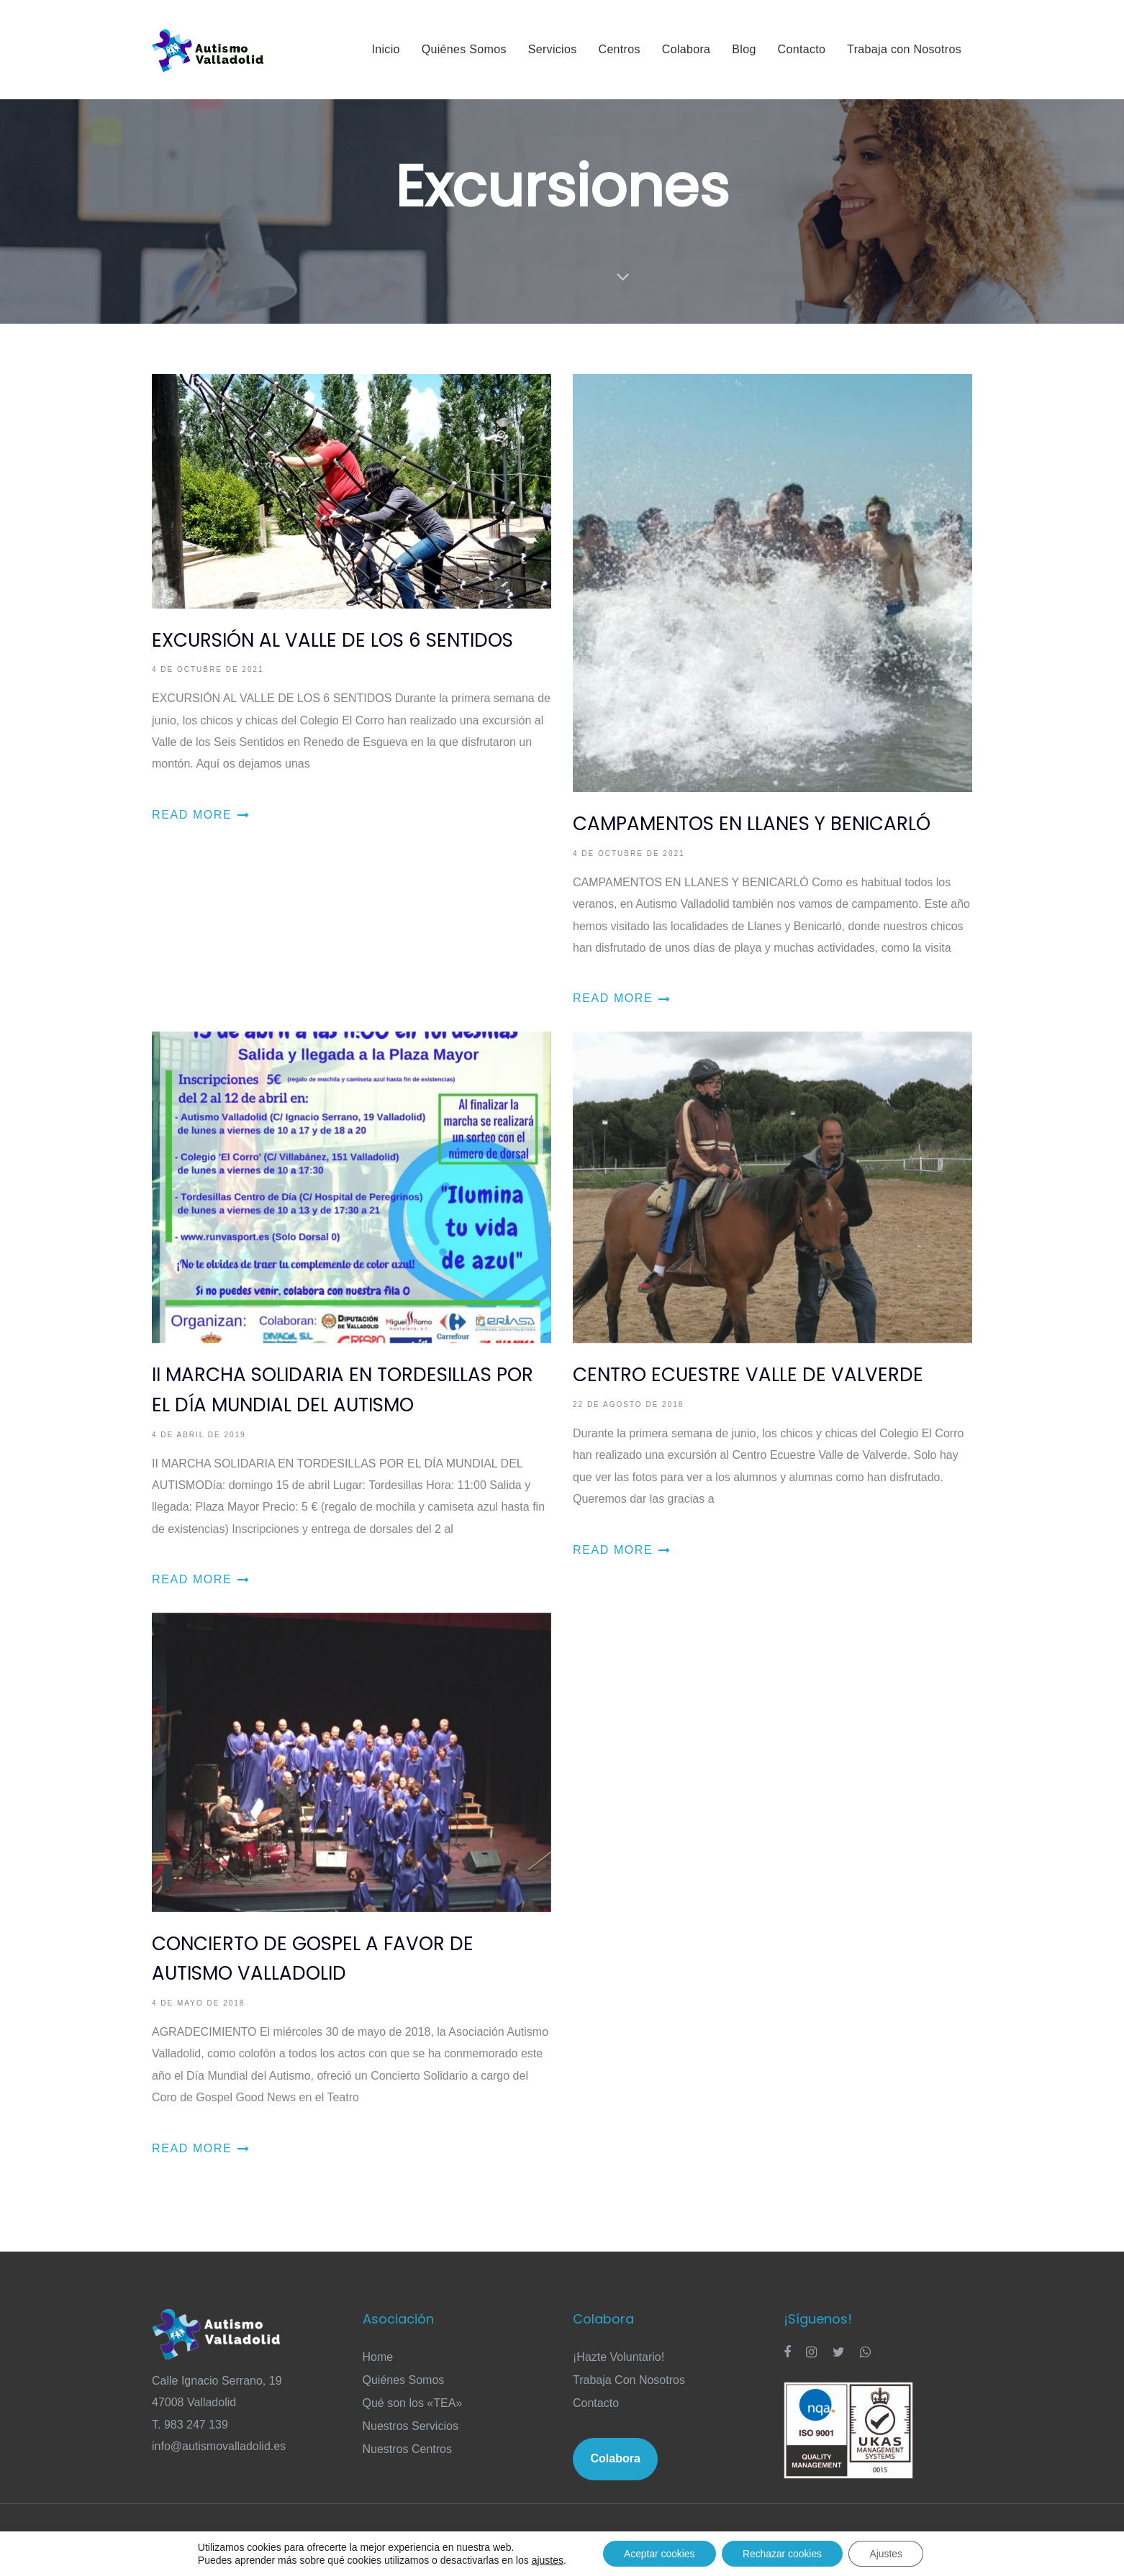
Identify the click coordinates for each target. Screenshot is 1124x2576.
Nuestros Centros (408, 2449)
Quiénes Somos (404, 2380)
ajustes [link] (545, 2560)
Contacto (596, 2403)
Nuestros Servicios (410, 2426)
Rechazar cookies (782, 2553)
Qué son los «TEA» (413, 2403)
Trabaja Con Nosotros (629, 2380)
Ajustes (888, 2553)
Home (378, 2357)
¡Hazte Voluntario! (618, 2357)
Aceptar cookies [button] (658, 2553)
